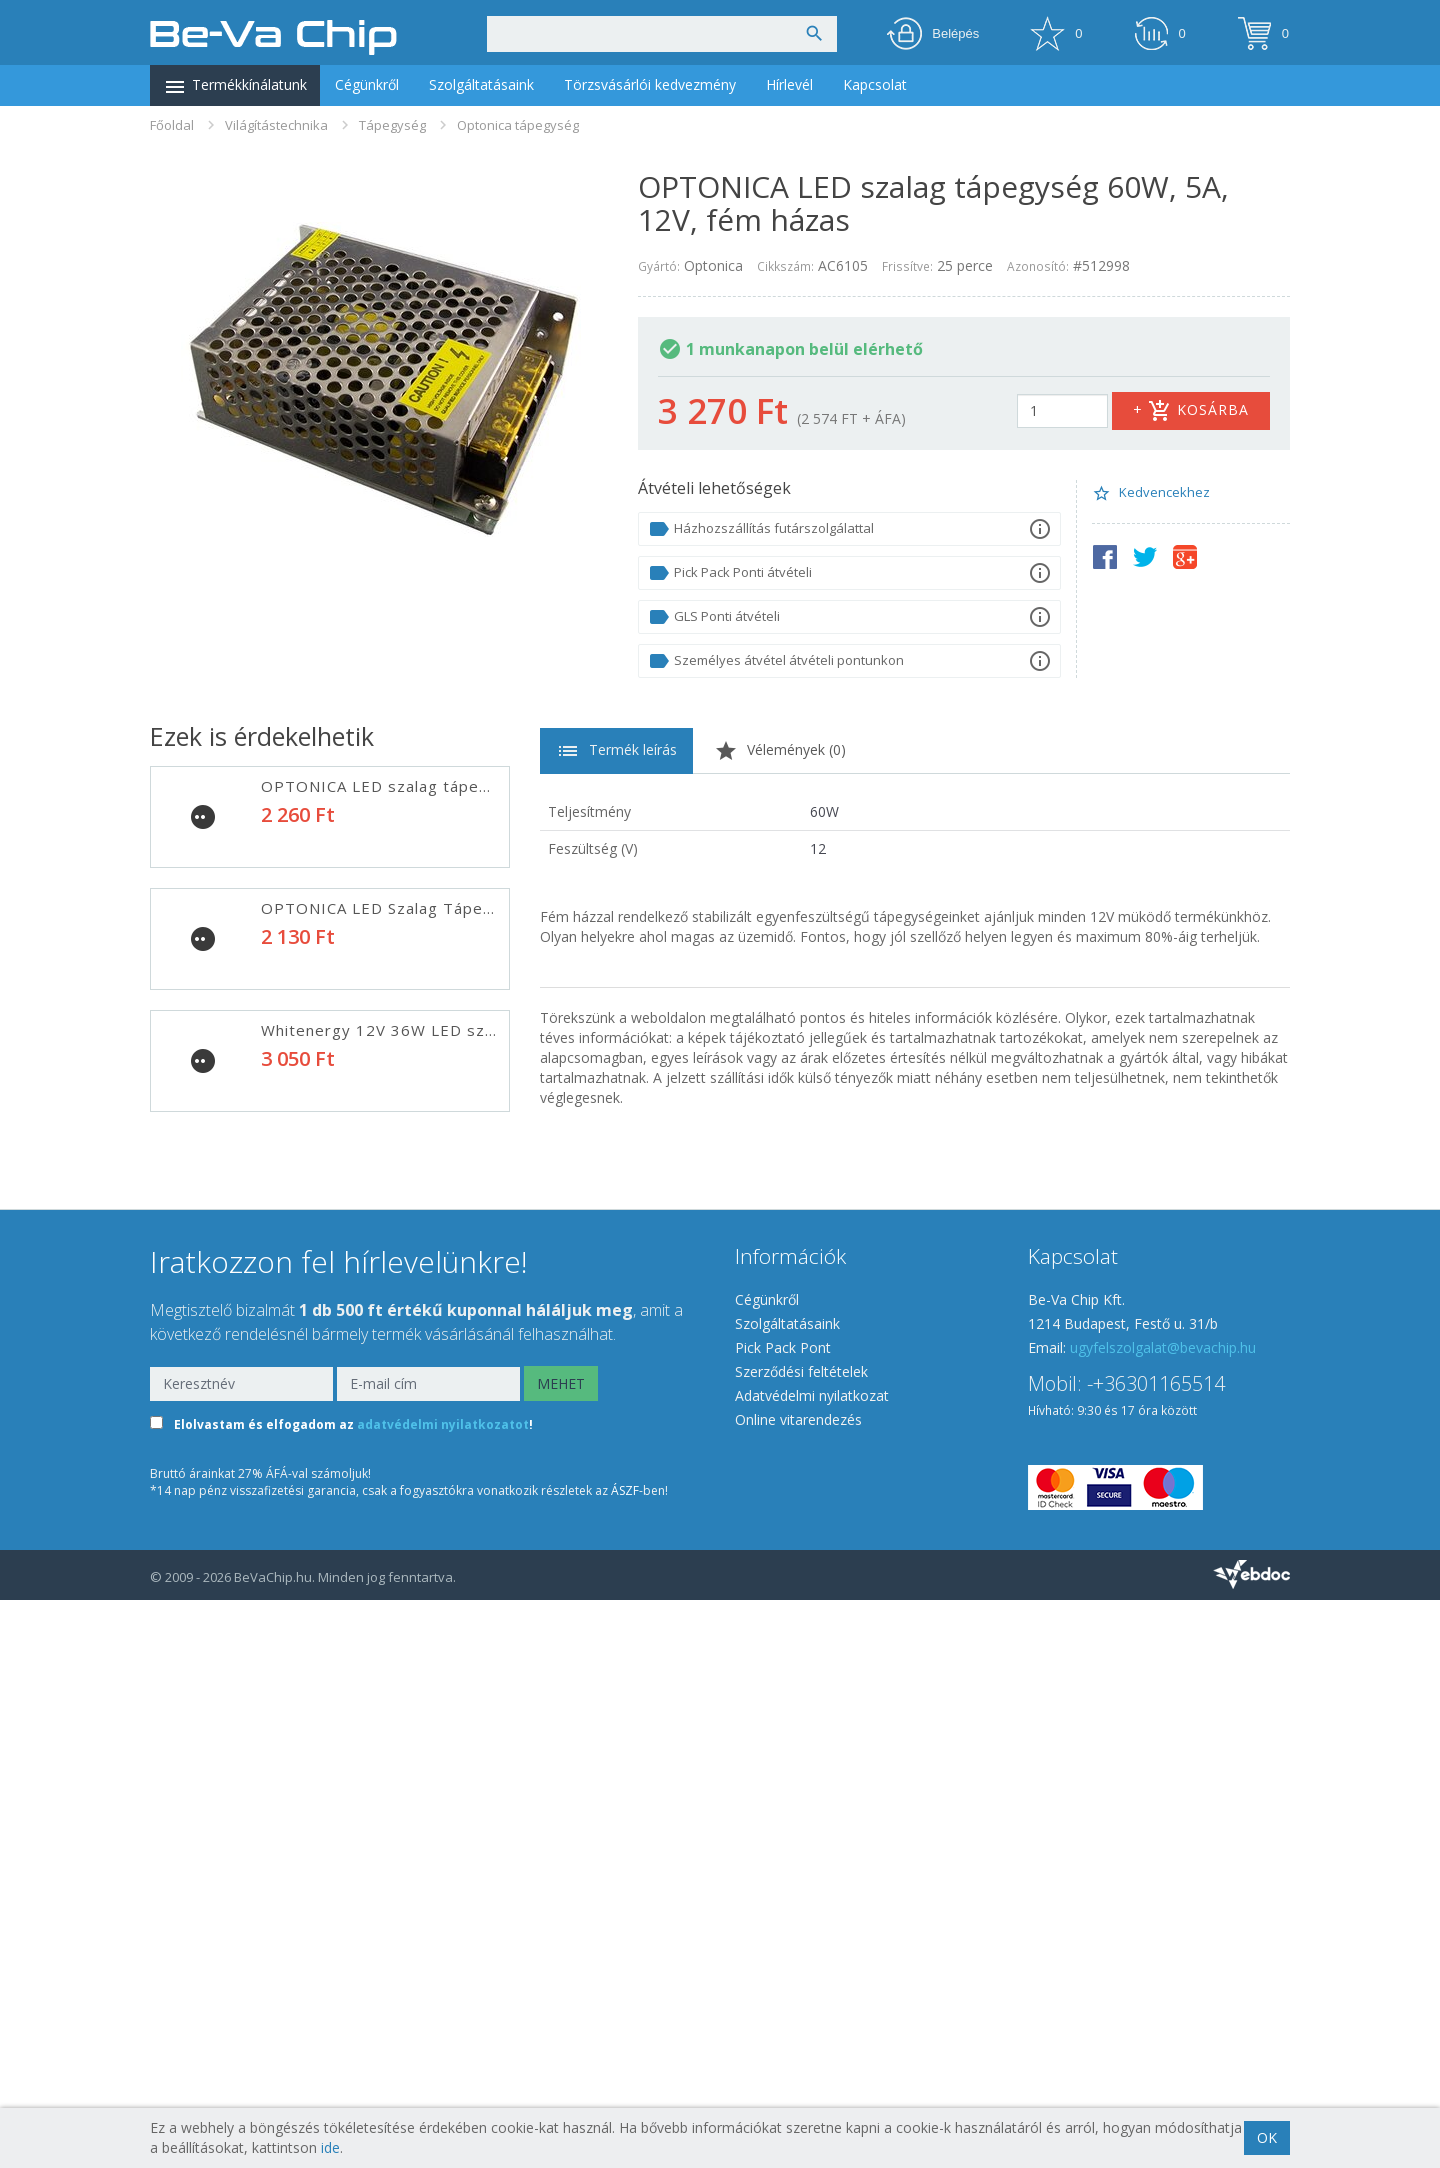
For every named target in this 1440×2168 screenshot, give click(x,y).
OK (1267, 2137)
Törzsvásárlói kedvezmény (650, 84)
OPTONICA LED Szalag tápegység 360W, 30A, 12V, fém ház (495, 1640)
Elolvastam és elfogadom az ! (353, 1992)
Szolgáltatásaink (481, 84)
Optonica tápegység (518, 125)
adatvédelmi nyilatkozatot (443, 1992)
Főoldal (172, 125)
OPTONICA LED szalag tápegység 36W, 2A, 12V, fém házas (494, 786)
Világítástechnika (276, 125)
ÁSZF (625, 2058)
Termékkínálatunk (235, 87)
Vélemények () (780, 751)
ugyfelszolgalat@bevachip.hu (1163, 1915)
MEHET (561, 1951)
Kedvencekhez (1151, 493)
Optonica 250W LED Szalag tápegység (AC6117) (449, 1518)
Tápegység (392, 125)
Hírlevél (789, 84)
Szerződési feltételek (801, 1939)
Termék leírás (616, 751)
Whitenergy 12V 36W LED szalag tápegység (433, 1030)
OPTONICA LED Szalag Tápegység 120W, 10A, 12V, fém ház (497, 1152)
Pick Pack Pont (783, 1915)
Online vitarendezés (798, 1987)
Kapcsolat (875, 84)
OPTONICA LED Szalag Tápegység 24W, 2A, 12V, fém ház (487, 908)
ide (330, 2147)
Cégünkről (367, 84)
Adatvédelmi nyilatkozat (812, 1963)
